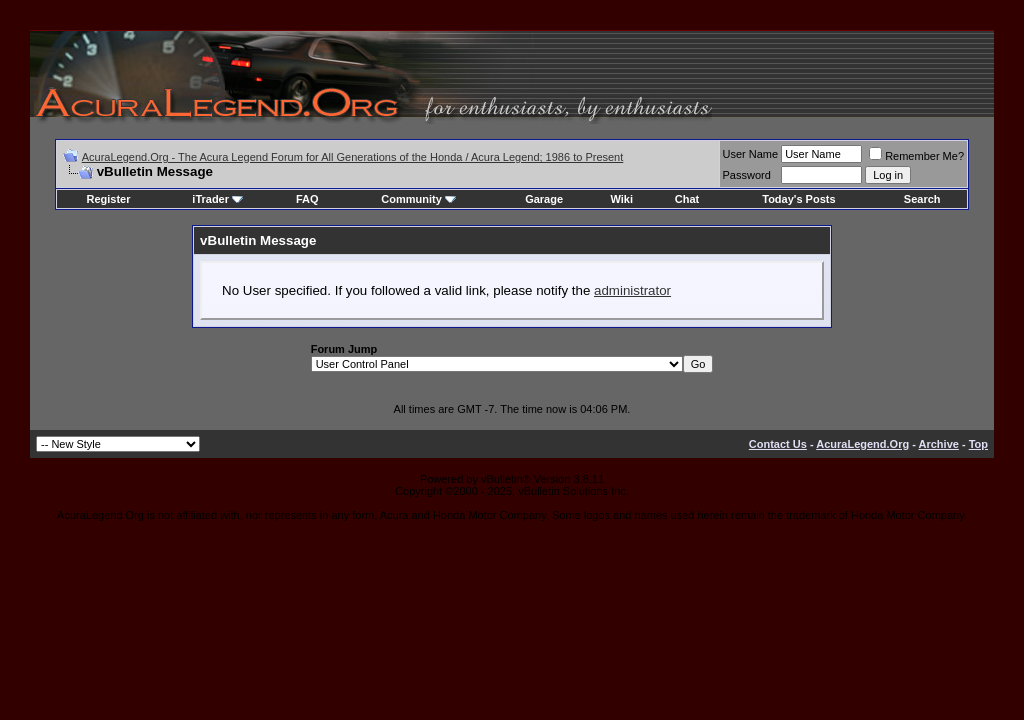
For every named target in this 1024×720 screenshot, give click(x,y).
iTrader (217, 199)
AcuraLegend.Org (862, 444)
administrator (632, 290)
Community (418, 199)
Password (747, 175)
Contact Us (778, 444)
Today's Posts (798, 199)
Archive (939, 444)
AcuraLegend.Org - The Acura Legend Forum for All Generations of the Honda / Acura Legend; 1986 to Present (353, 157)
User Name (751, 154)
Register (108, 199)
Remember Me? (916, 156)
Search (922, 199)
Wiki (621, 199)
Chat (687, 199)
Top (978, 444)
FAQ (307, 199)
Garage (544, 199)
